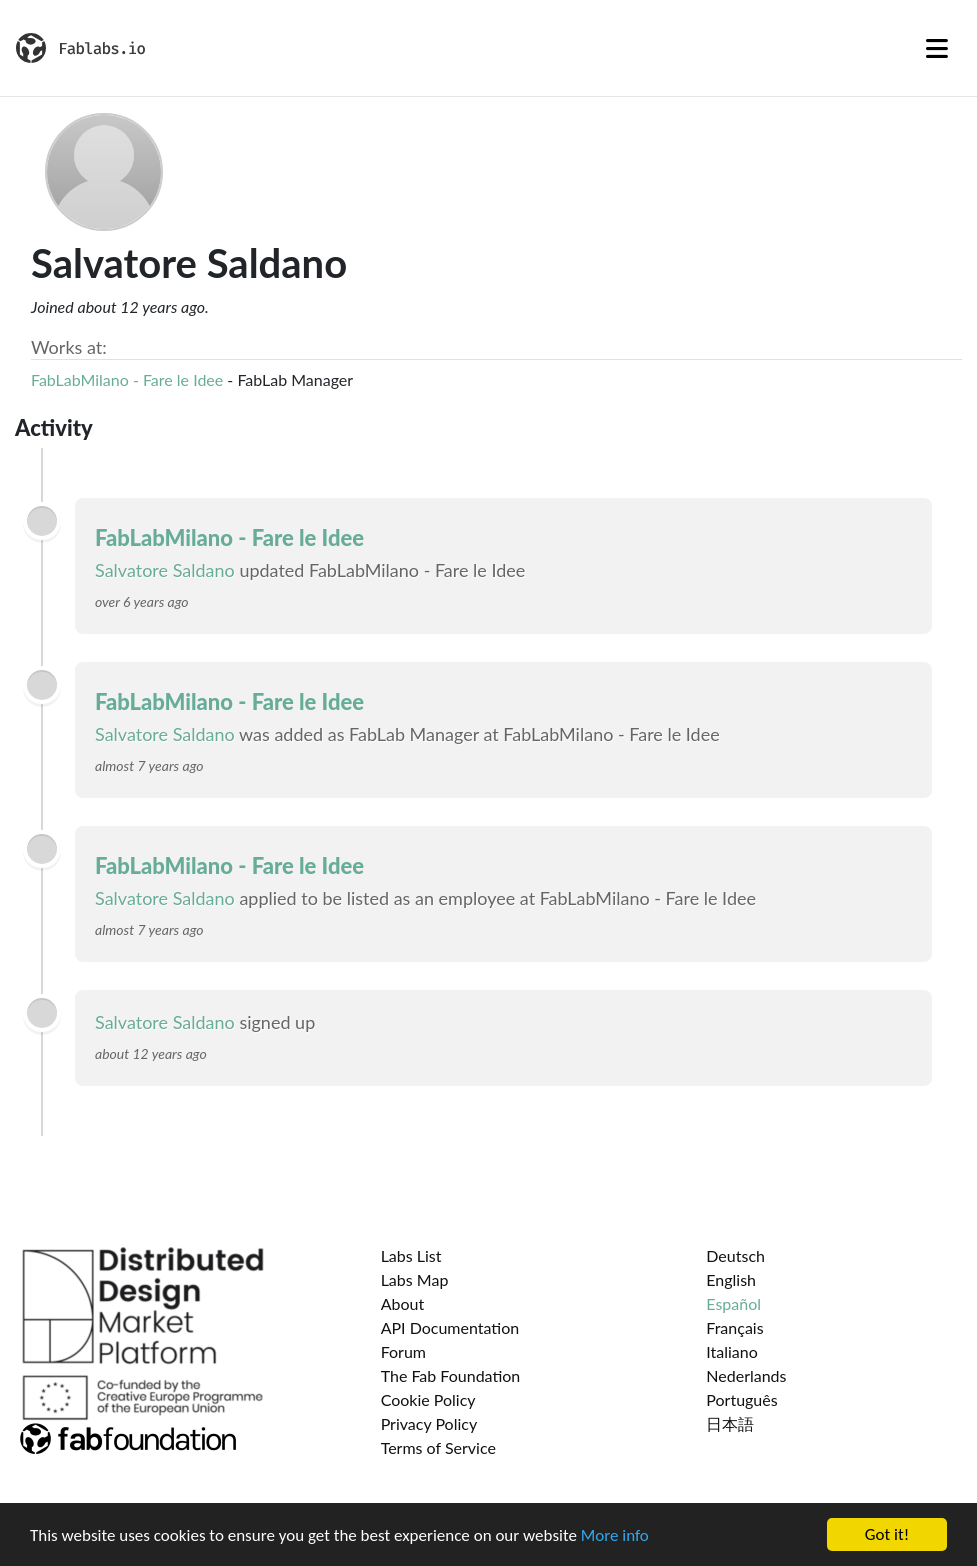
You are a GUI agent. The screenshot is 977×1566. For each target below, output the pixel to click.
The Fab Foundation (451, 1375)
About (403, 1303)
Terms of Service (438, 1447)
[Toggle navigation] (937, 48)
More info (615, 1535)
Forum (403, 1351)
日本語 (730, 1423)
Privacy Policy (429, 1423)
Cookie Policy (428, 1399)
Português (741, 1399)
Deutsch (735, 1255)
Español (733, 1303)
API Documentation (450, 1327)
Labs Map (415, 1279)
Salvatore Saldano (165, 570)
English (731, 1279)
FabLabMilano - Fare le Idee (127, 379)
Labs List (411, 1255)
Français (734, 1327)
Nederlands (746, 1375)
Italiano (732, 1351)
